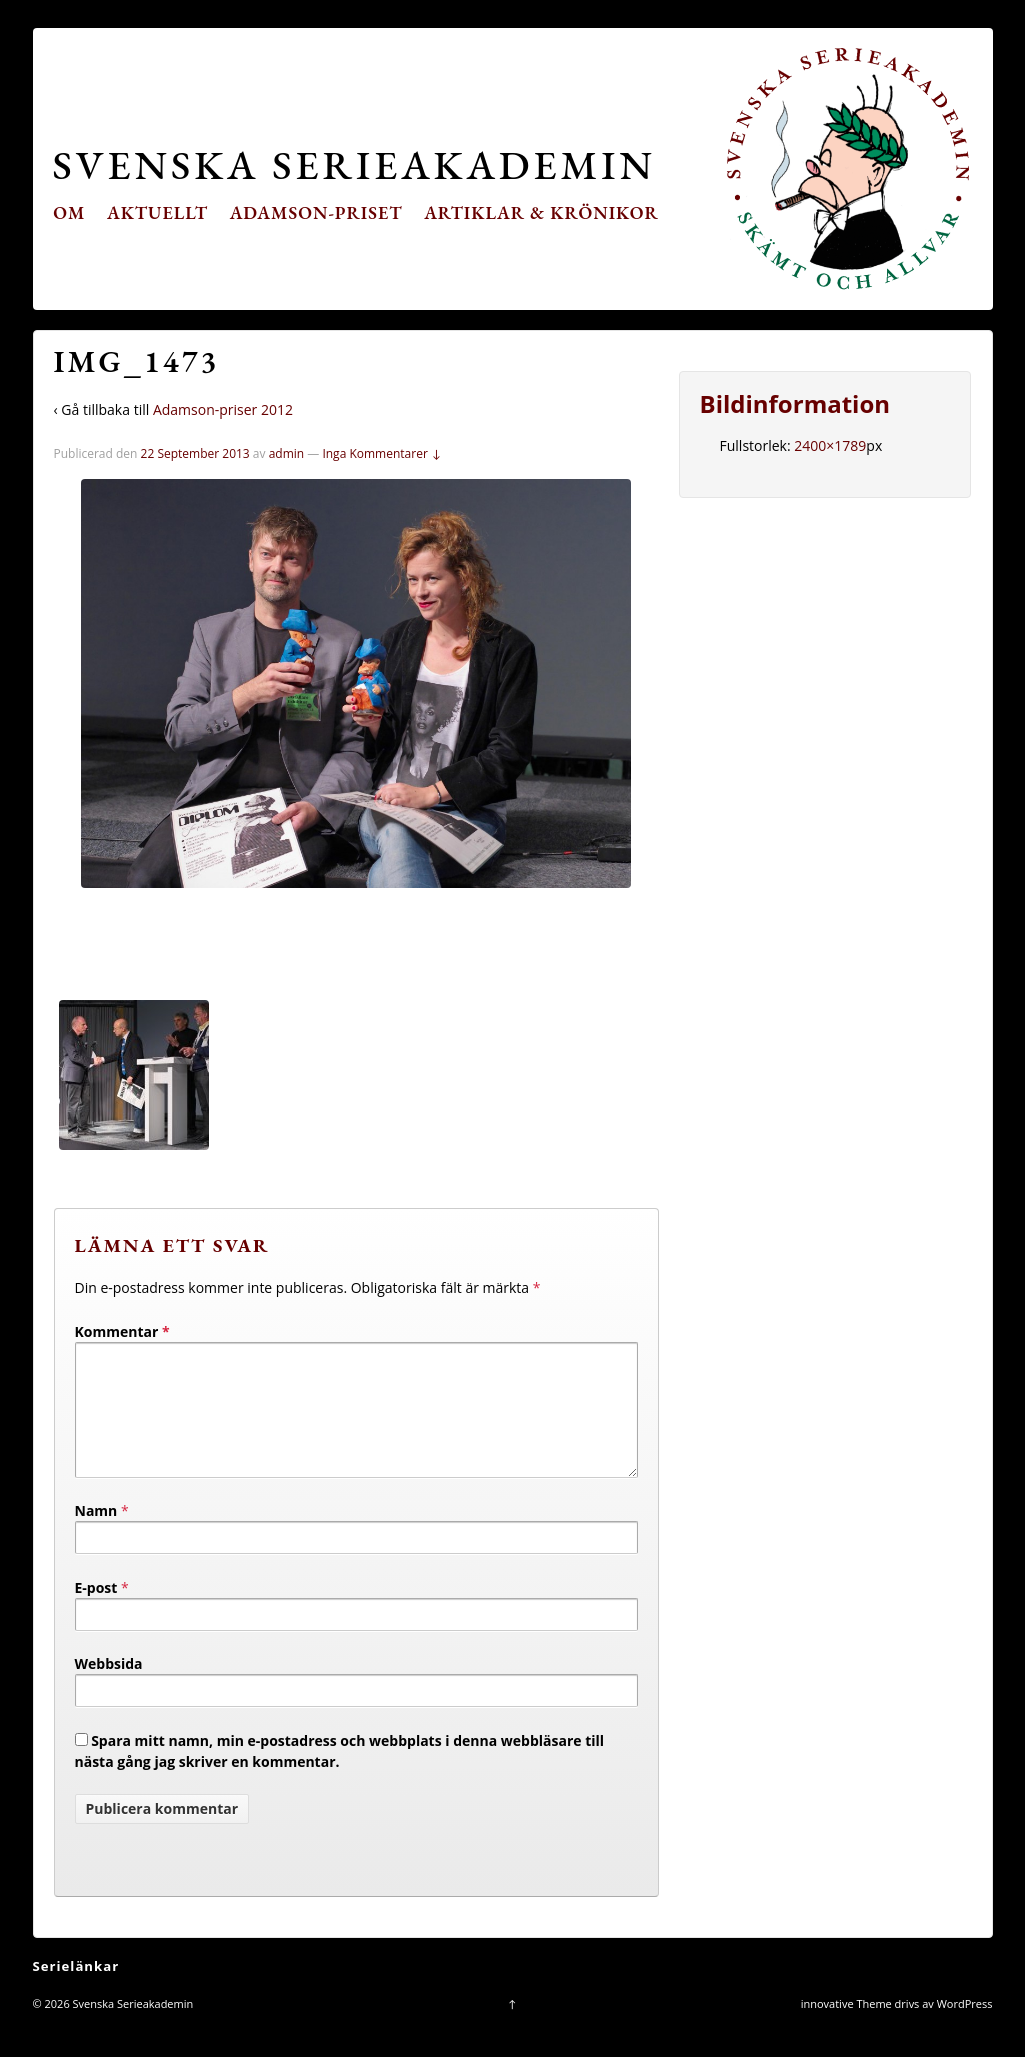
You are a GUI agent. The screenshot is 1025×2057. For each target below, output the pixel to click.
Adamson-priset (316, 212)
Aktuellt (157, 212)
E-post (96, 1611)
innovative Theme (846, 2027)
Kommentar (122, 1331)
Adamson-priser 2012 (223, 409)
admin (287, 453)
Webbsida (109, 1687)
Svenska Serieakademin (354, 164)
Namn (96, 1534)
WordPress (965, 2027)
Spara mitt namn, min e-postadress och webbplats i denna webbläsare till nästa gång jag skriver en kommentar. (340, 1775)
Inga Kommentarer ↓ (381, 453)
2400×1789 (830, 445)
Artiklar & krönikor (541, 212)
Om (69, 212)
